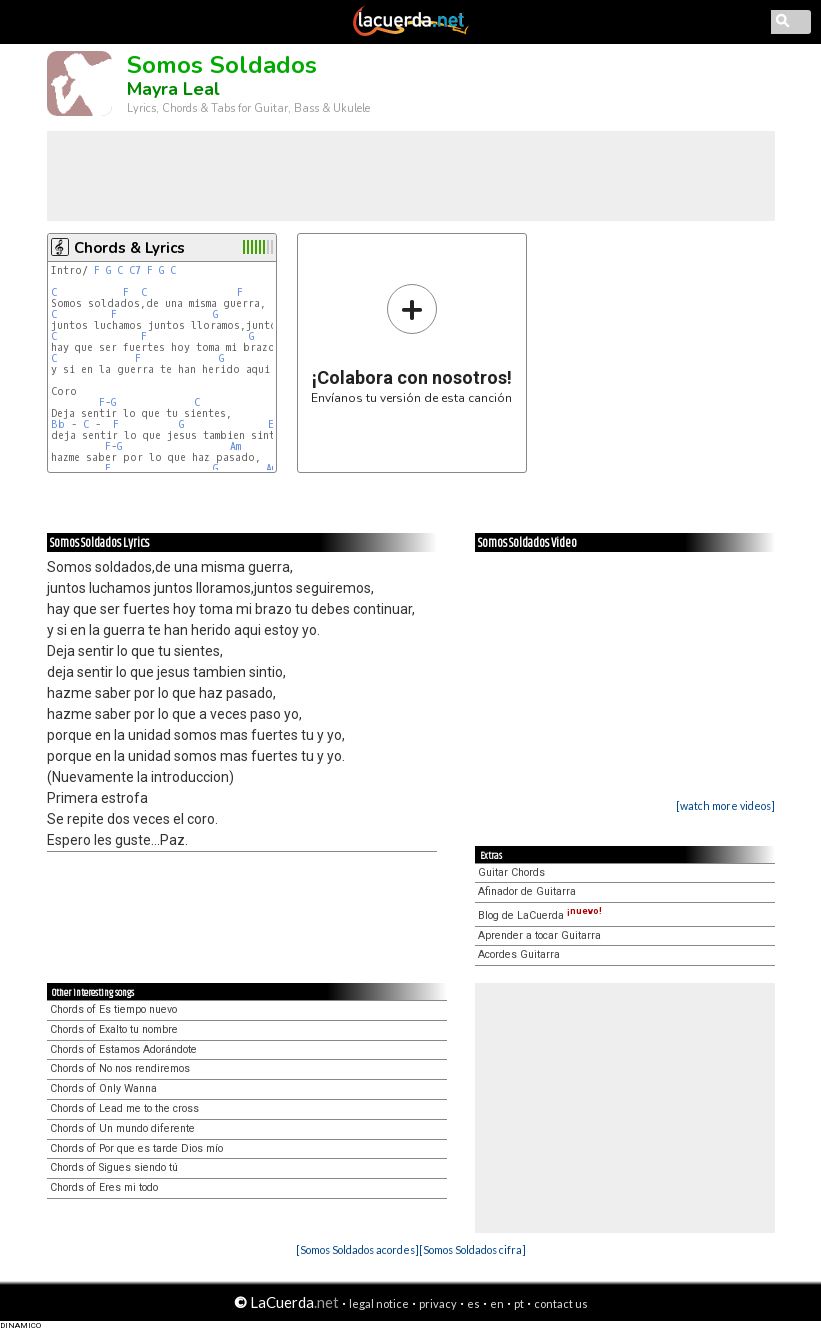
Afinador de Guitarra (527, 891)
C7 (135, 270)
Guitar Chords (511, 872)
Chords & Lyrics (129, 248)
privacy (438, 1303)
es (473, 1303)
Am (235, 446)
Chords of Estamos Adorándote (123, 1049)
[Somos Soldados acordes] (357, 1249)
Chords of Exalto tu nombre (114, 1029)
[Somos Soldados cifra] (472, 1249)
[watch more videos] (725, 805)
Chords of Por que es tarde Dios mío (136, 1148)
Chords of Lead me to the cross (124, 1108)
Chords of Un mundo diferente (122, 1128)
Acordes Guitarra (519, 954)
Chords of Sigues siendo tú (114, 1167)
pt (519, 1303)
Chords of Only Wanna (103, 1088)
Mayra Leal (173, 89)
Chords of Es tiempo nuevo (113, 1009)
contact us (561, 1303)
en (497, 1303)
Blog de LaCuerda (540, 915)
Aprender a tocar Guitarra (539, 935)
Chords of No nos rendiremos (120, 1068)
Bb (58, 424)
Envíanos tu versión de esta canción (411, 343)
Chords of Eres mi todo (104, 1187)
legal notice (379, 1303)
